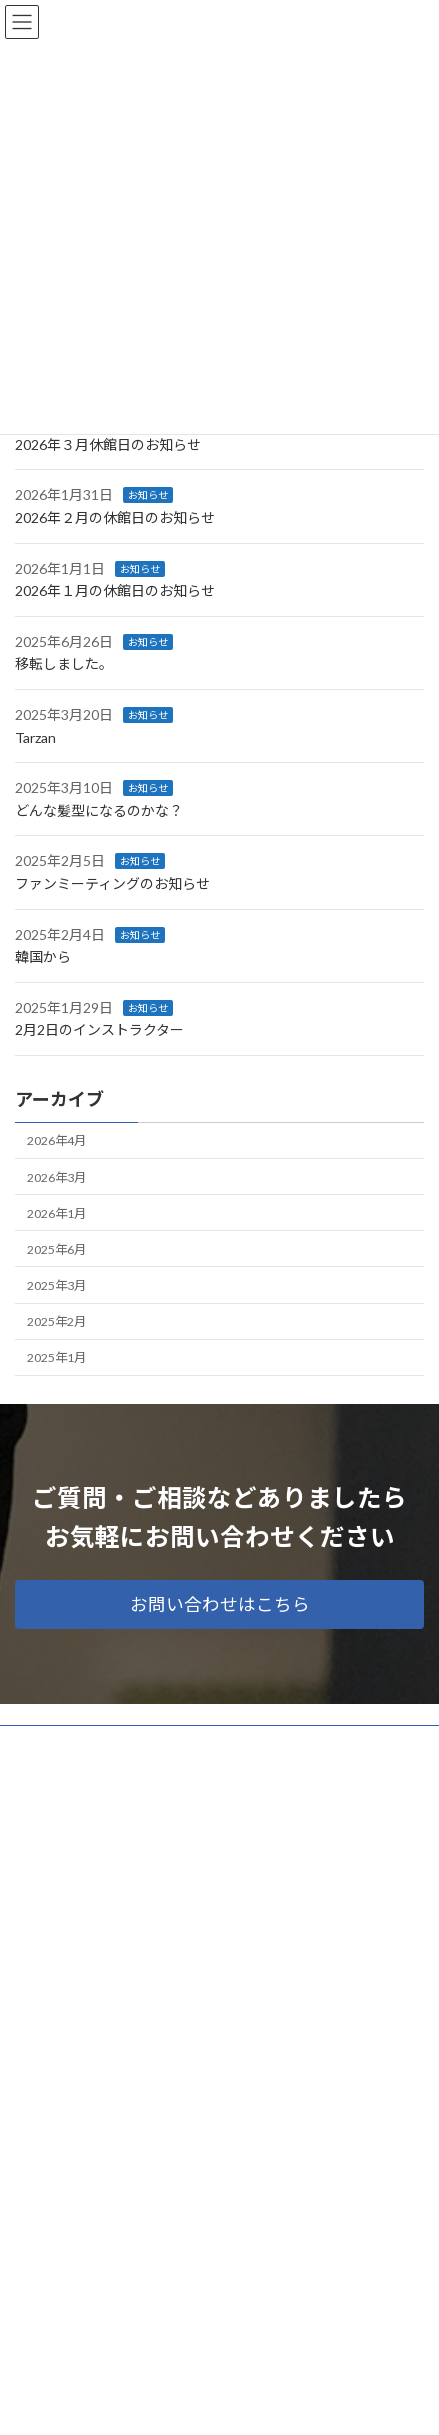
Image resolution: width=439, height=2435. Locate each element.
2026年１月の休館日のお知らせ (115, 590)
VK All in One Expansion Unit (334, 2404)
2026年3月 (56, 1176)
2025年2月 (56, 1321)
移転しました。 (64, 663)
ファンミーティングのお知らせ (112, 883)
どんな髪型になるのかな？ (99, 810)
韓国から (43, 956)
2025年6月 (56, 1249)
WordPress (123, 2404)
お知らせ (148, 495)
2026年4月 (56, 1140)
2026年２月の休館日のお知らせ (115, 517)
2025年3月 (56, 1285)
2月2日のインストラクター (99, 1029)
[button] (219, 1604)
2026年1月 (56, 1212)
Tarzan (35, 736)
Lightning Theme (215, 2404)
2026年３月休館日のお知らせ (108, 444)
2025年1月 (56, 1357)
